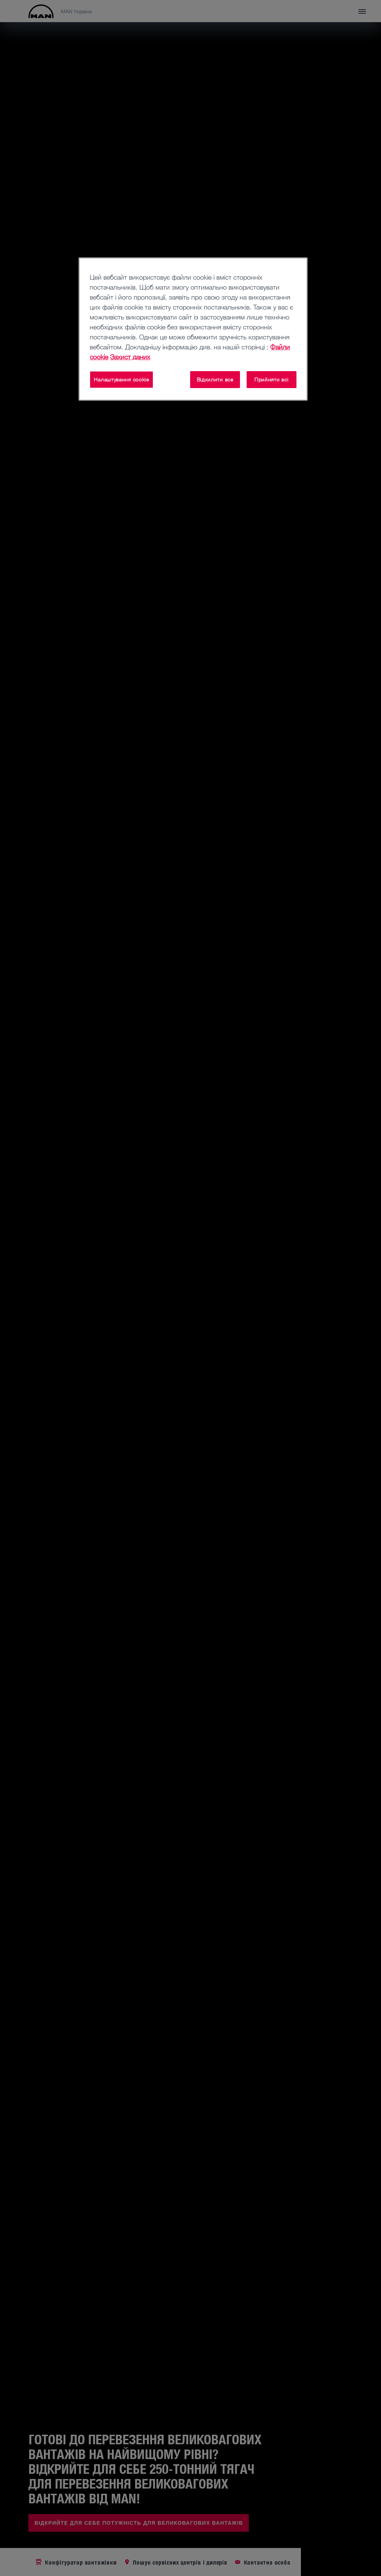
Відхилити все (215, 379)
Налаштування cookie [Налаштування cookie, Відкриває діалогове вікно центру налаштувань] (121, 379)
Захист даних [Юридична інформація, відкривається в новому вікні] (130, 357)
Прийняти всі (271, 379)
